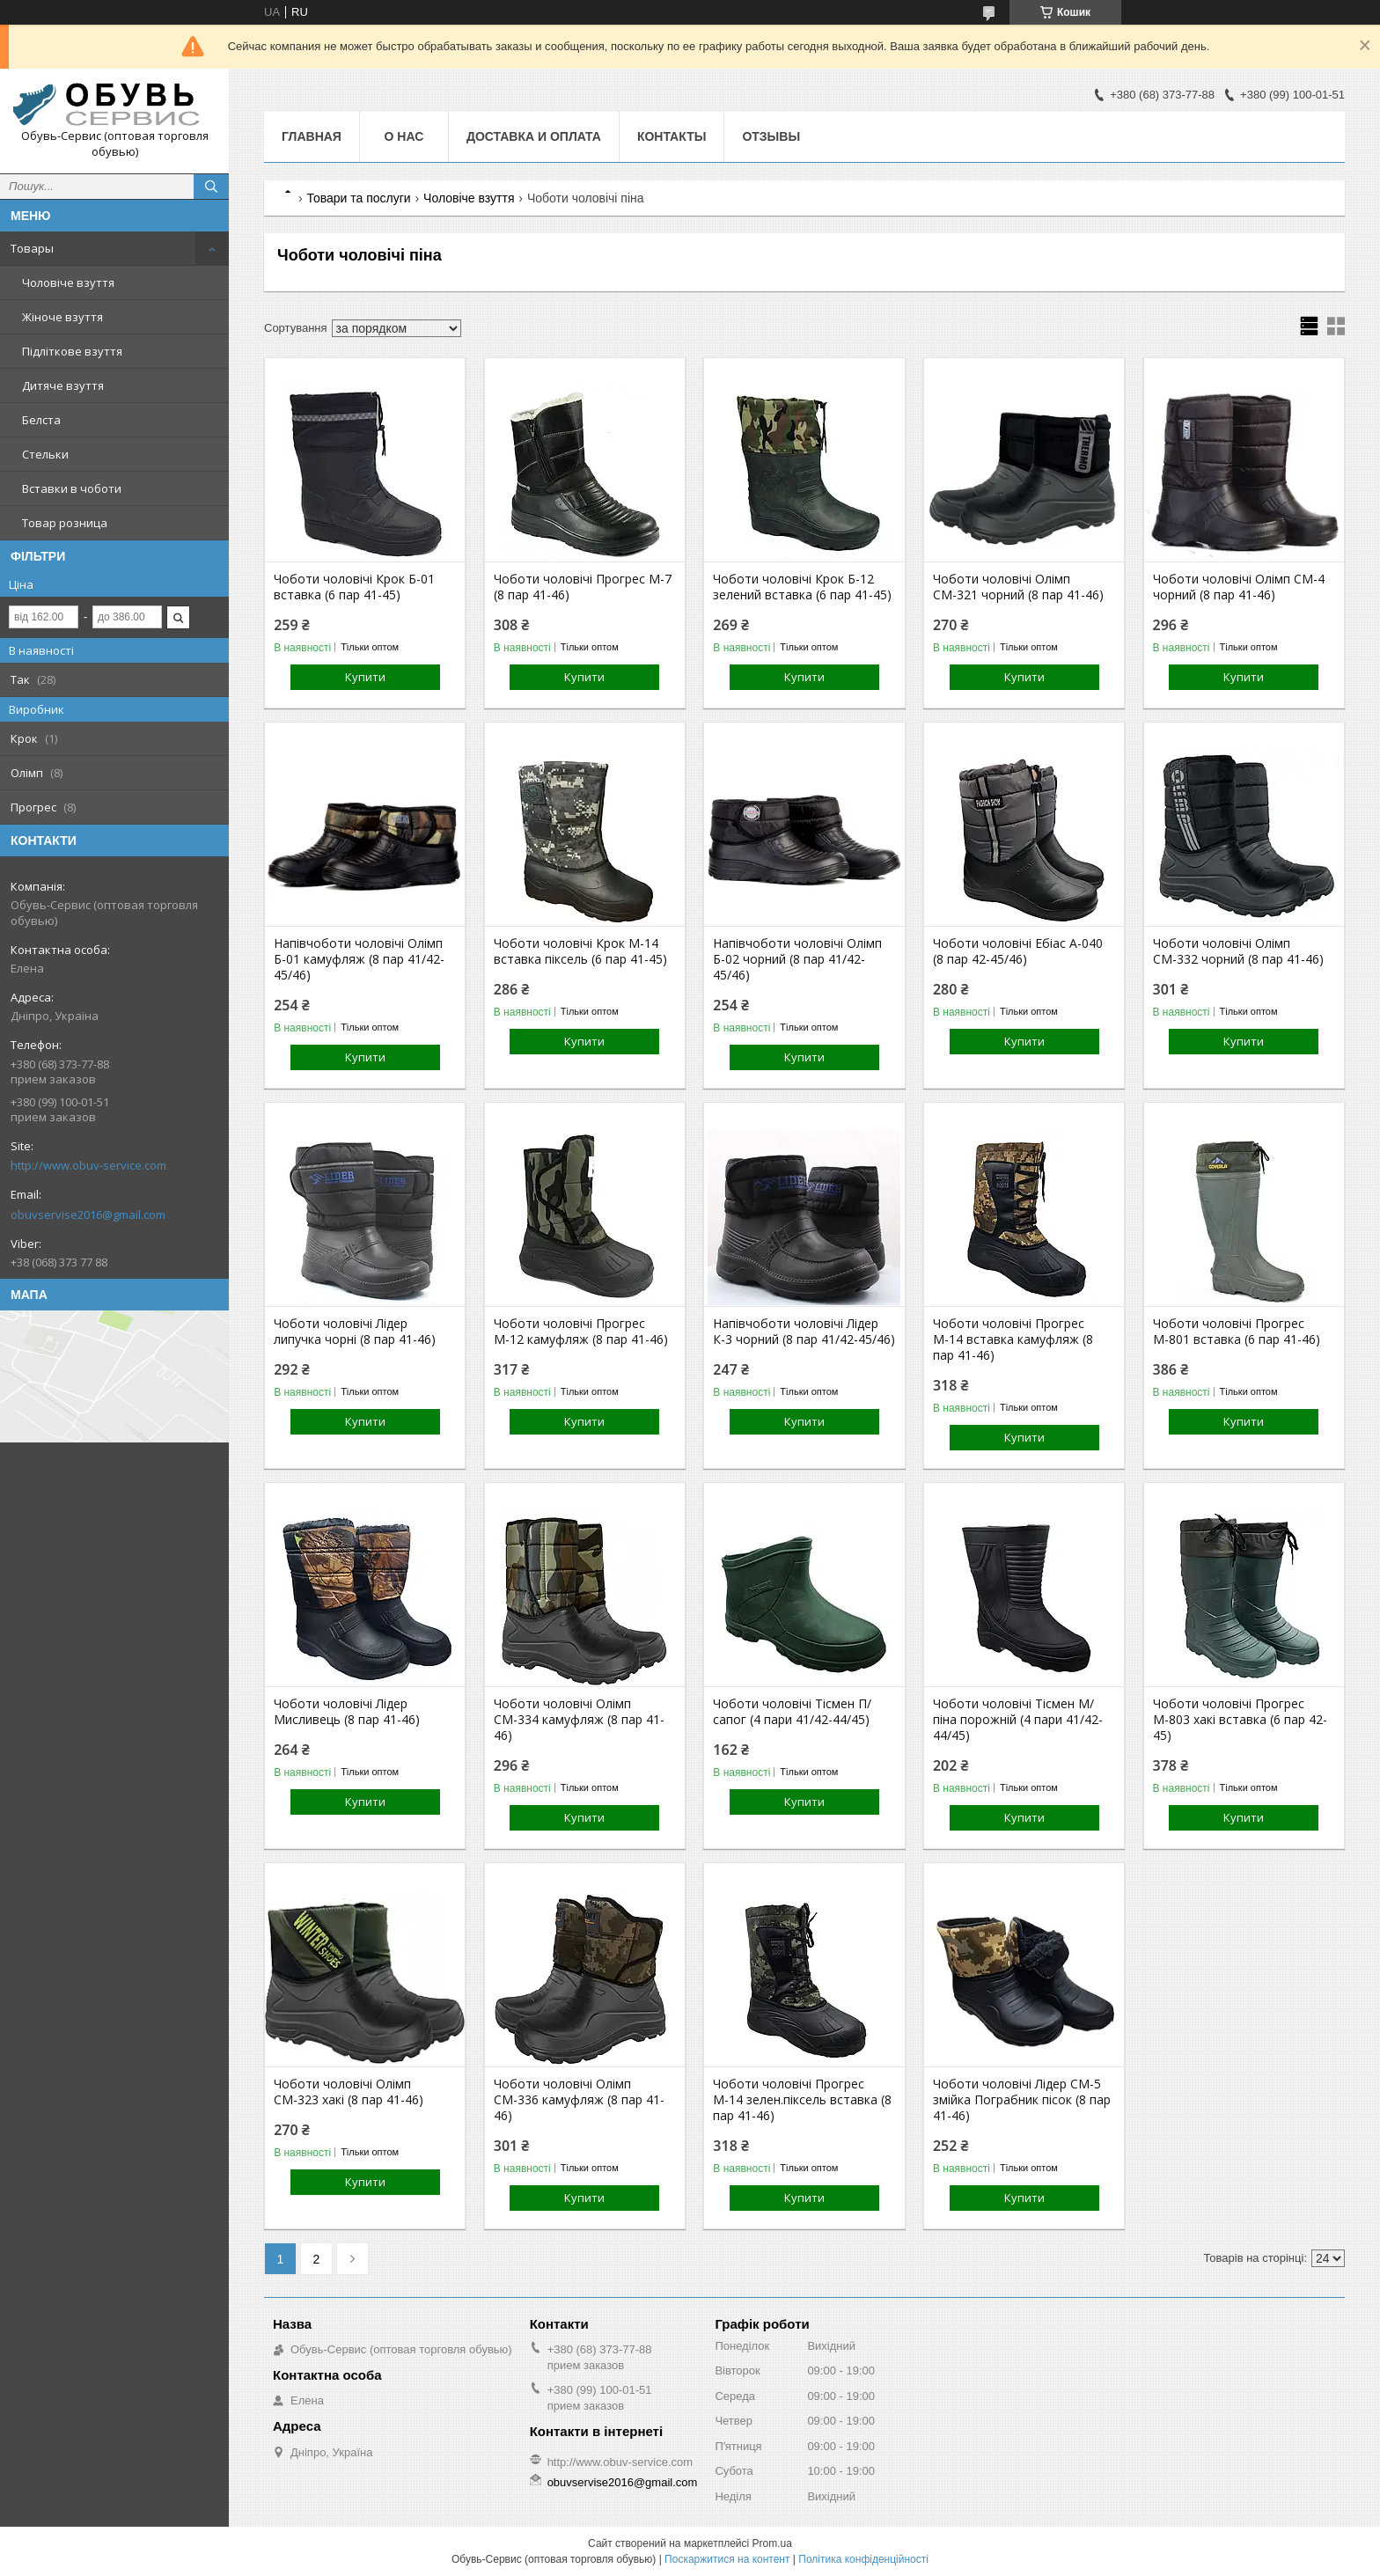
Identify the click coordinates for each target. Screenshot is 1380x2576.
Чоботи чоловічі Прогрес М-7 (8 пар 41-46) (583, 587)
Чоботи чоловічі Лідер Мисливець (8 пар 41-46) (347, 1712)
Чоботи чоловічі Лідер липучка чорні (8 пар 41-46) (355, 1331)
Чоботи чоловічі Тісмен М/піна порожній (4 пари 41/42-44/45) (1018, 1719)
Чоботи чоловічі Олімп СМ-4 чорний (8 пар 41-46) (1239, 587)
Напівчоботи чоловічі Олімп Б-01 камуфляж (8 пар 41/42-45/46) (359, 959)
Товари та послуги (358, 198)
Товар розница (64, 523)
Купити (365, 677)
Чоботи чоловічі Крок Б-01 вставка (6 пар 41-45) (354, 587)
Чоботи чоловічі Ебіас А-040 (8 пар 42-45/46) (1018, 951)
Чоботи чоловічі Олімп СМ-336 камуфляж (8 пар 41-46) (579, 2100)
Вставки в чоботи (71, 488)
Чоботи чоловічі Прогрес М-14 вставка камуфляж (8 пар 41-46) (1013, 1339)
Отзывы (771, 136)
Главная (311, 136)
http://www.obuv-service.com (88, 1165)
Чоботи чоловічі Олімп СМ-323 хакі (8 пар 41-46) (348, 2092)
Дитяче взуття (63, 385)
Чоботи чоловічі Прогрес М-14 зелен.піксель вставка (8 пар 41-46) (802, 2100)
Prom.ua (772, 2543)
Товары (32, 248)
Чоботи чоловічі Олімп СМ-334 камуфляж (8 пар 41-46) (579, 1719)
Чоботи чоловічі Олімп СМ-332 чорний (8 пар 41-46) (1238, 951)
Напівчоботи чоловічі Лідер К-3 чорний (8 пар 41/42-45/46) (804, 1331)
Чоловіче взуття (68, 282)
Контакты (671, 136)
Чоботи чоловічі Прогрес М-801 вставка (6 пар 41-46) (1236, 1331)
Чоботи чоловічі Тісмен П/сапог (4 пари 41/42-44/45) (792, 1712)
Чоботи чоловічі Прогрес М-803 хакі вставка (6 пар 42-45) (1240, 1719)
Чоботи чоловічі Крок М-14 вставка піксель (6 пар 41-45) (580, 951)
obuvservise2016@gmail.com (88, 1214)
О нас (404, 136)
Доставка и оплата (533, 136)
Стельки (45, 454)
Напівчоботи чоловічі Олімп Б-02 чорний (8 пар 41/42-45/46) (797, 959)
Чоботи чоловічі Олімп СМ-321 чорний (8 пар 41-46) (1018, 587)
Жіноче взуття (62, 317)
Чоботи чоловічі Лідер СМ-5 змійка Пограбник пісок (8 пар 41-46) (1022, 2100)
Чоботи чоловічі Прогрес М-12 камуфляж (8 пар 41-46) (581, 1331)
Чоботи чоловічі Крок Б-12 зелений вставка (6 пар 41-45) (802, 587)
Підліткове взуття (72, 351)
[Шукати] (211, 186)
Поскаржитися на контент (726, 2559)
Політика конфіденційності (863, 2559)
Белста (41, 420)
